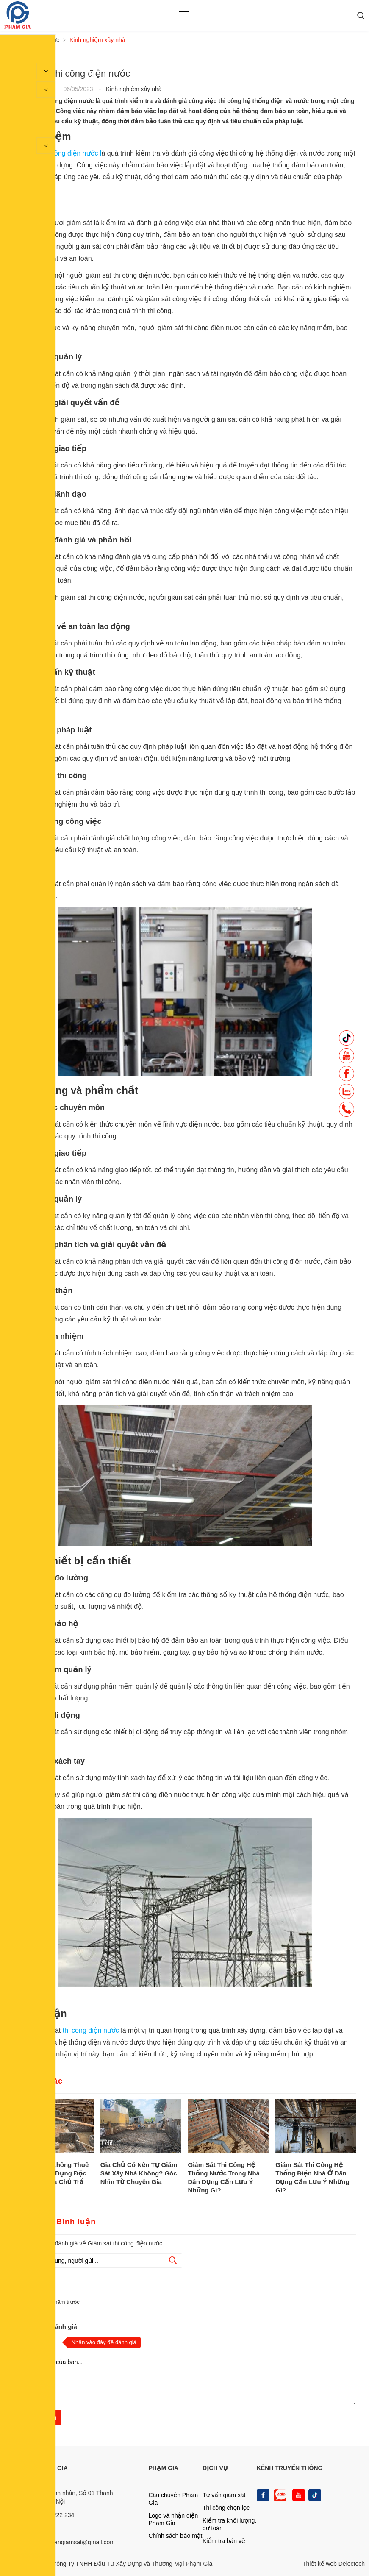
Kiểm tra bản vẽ (224, 2540)
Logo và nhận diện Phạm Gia (173, 2519)
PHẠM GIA (163, 2468)
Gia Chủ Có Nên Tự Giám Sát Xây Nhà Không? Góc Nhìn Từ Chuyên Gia (138, 2173)
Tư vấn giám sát (224, 2495)
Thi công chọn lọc (226, 2507)
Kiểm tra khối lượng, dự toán (229, 2524)
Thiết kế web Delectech (333, 2563)
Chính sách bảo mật (175, 2535)
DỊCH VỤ (215, 2468)
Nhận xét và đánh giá (45, 2326)
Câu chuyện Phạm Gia (173, 2499)
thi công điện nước (91, 2030)
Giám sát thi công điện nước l (57, 153)
